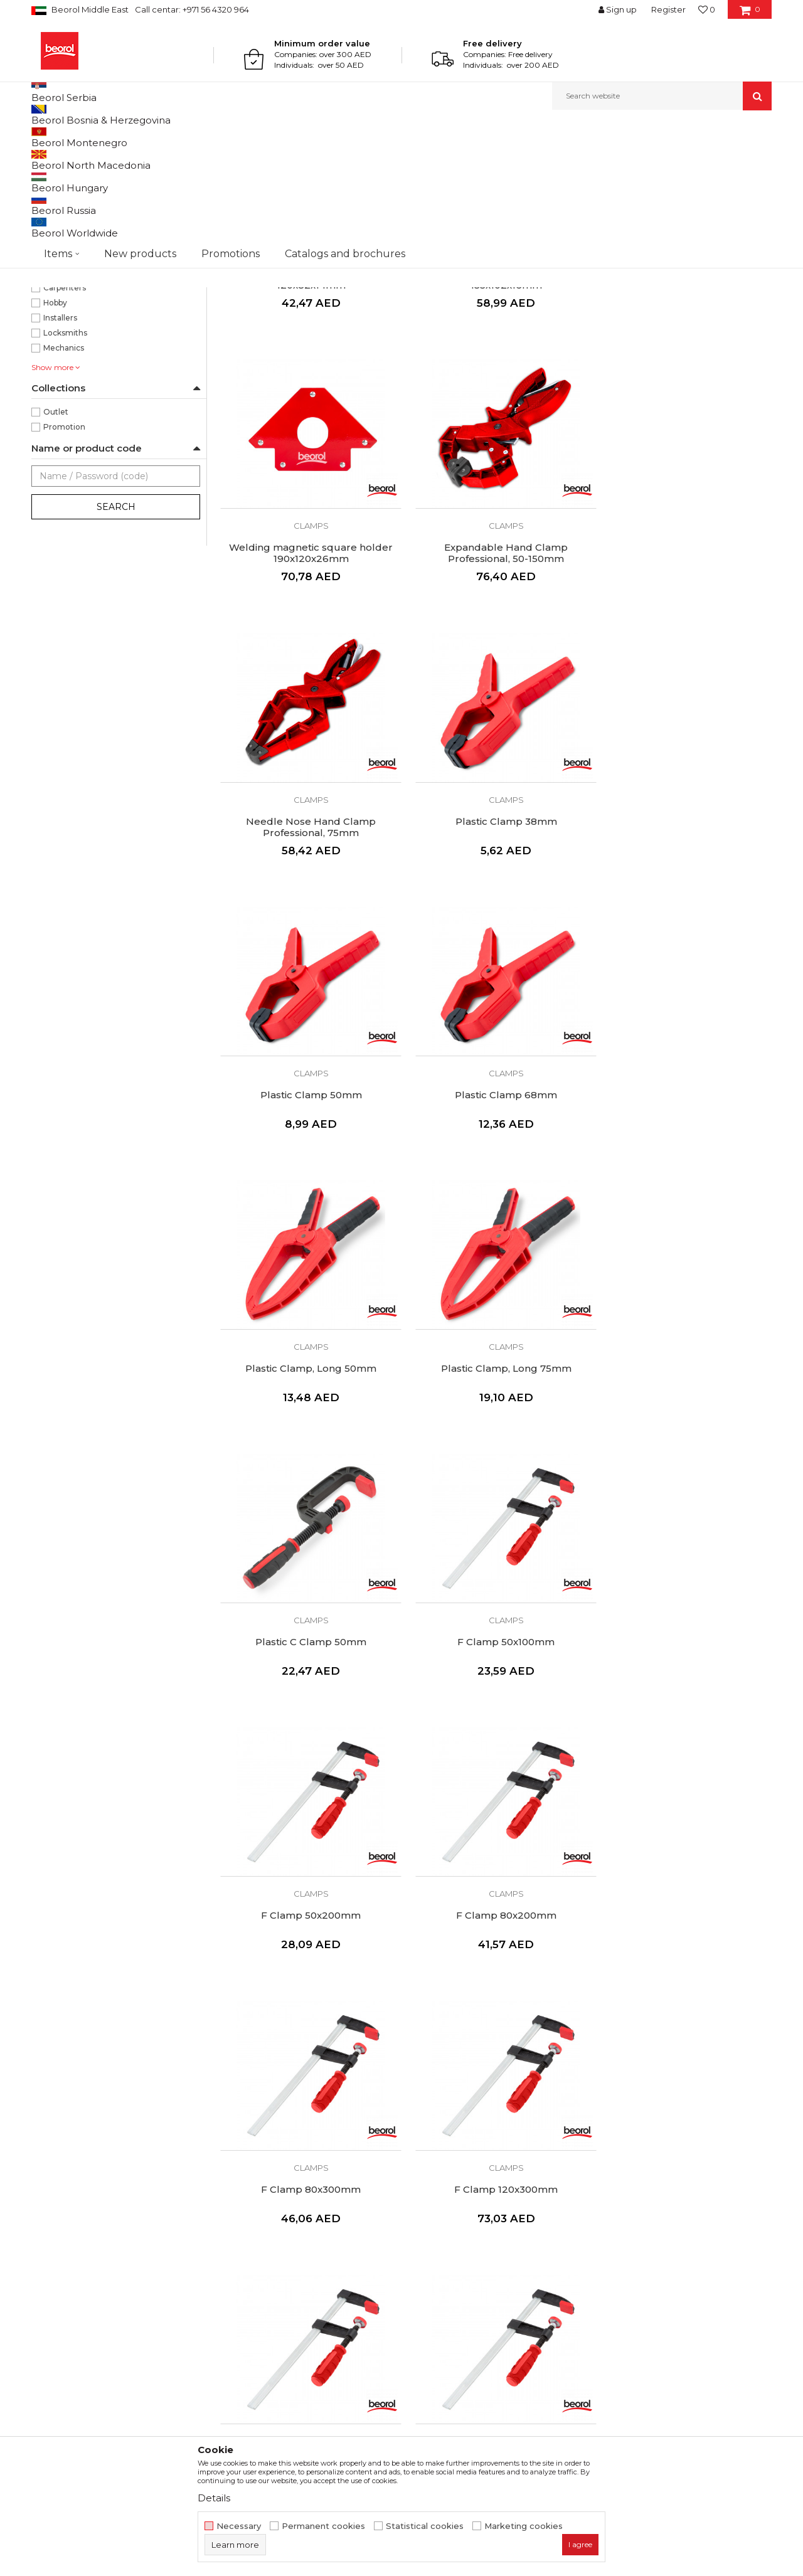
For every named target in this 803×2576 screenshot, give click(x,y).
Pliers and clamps (200, 137)
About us (239, 2207)
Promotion (64, 556)
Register (668, 9)
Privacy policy (437, 2243)
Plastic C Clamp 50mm (495, 1196)
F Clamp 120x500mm (495, 1729)
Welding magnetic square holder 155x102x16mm (495, 402)
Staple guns (59, 233)
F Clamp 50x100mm (683, 1196)
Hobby (55, 432)
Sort (466, 157)
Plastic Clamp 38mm (684, 663)
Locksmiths (65, 462)
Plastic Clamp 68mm (495, 929)
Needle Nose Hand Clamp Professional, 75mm (495, 668)
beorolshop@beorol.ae (125, 2278)
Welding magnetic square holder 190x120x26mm (683, 402)
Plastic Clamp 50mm (307, 929)
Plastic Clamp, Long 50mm (683, 929)
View (640, 157)
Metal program (132, 137)
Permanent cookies (323, 2526)
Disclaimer (431, 2225)
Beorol (43, 137)
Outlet (55, 541)
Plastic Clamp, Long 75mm (307, 1196)
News (232, 2225)
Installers (60, 447)
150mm (57, 341)
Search (116, 636)
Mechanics (63, 477)
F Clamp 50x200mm (307, 1462)
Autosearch (417, 157)
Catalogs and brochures (271, 2260)
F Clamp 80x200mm (495, 1462)
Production (244, 2243)
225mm (58, 356)
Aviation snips (63, 218)
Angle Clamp (495, 1995)
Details (214, 2498)
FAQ (417, 2278)
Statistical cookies (425, 2526)
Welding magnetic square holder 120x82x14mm (307, 402)
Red (51, 281)
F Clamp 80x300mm (683, 1462)
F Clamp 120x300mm (307, 1729)
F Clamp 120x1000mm (307, 1995)
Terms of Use (436, 2207)
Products (79, 137)
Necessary (238, 2526)
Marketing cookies (523, 2526)
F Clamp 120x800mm (684, 1729)
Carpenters (64, 416)
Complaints (432, 2260)
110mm (56, 326)
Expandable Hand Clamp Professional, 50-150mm (307, 668)
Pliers (49, 188)
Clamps (54, 203)
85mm (56, 371)
